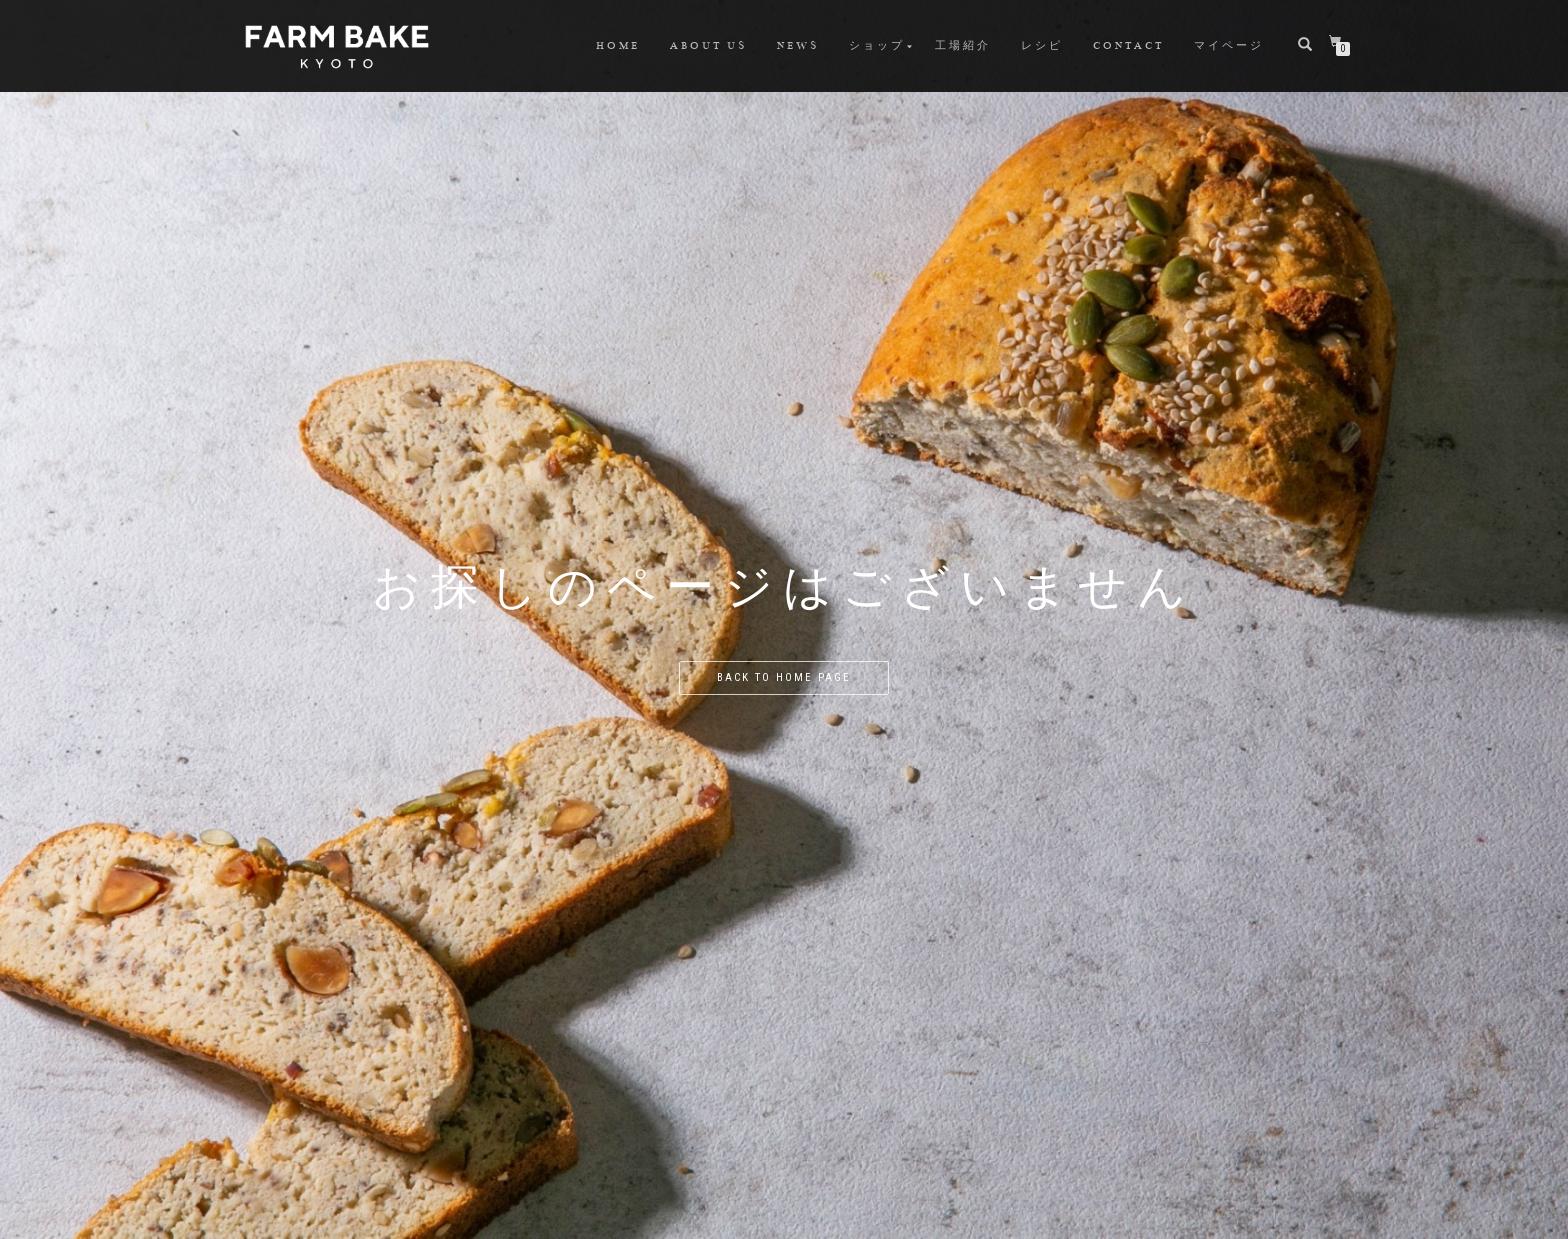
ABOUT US (708, 46)
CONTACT (1128, 46)
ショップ (877, 46)
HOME (618, 46)
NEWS (798, 46)
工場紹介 (963, 46)
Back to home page (784, 677)
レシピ (1042, 46)
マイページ (1229, 46)
